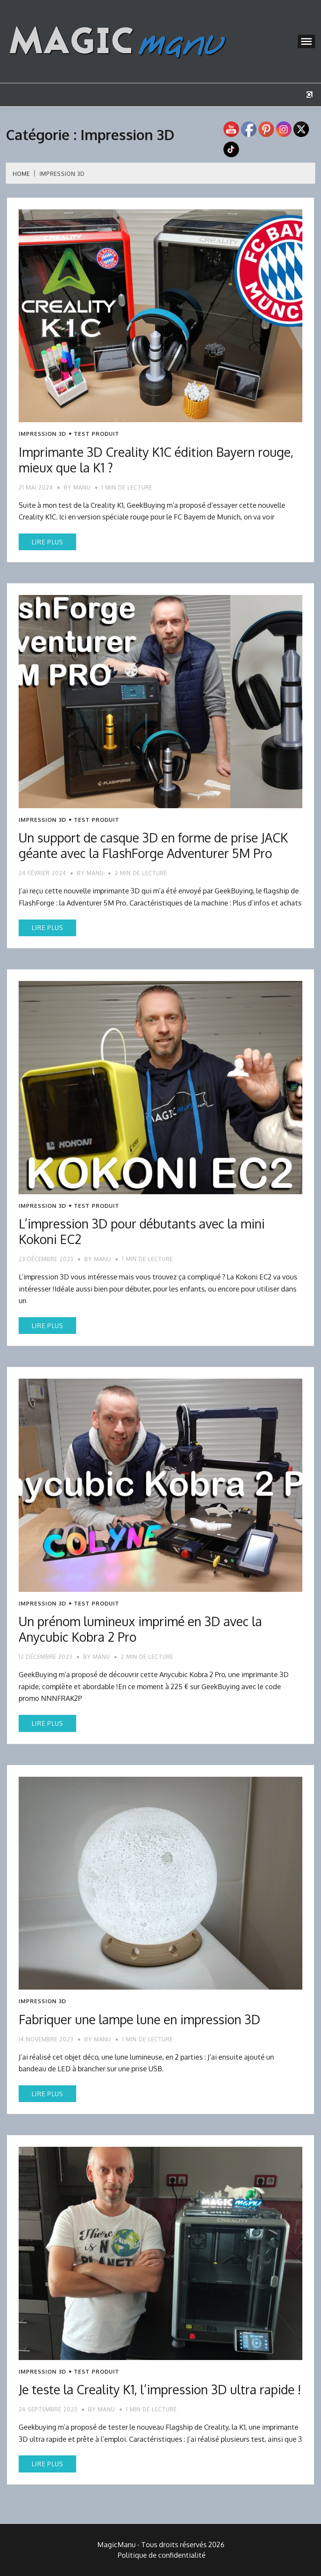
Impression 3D (42, 434)
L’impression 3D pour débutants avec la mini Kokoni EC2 (142, 1231)
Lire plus (47, 542)
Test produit (96, 434)
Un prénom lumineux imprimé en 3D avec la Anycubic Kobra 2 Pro (140, 1629)
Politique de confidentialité (162, 2555)
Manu (82, 487)
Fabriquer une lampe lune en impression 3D (139, 2019)
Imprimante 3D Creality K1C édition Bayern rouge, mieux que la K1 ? (156, 460)
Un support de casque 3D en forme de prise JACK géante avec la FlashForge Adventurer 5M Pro (153, 845)
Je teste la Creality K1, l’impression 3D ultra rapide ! (160, 2389)
